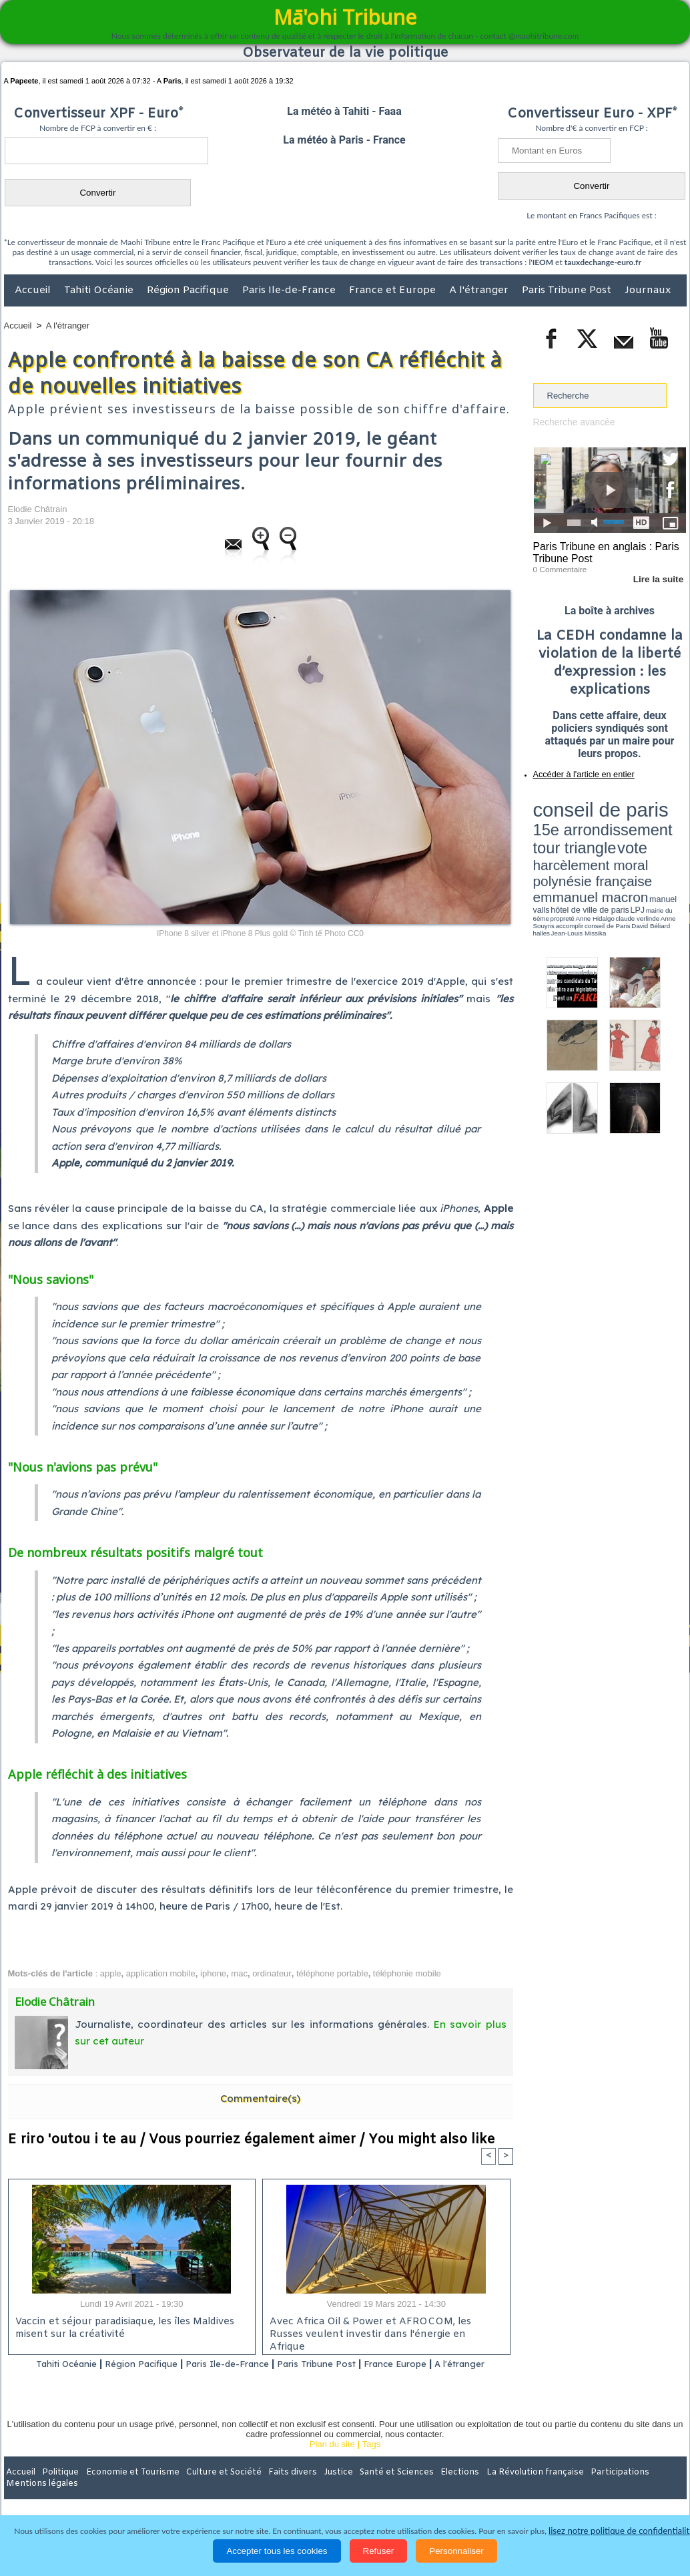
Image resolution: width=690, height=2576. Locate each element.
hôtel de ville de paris (659, 836)
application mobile (161, 1973)
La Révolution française (504, 2489)
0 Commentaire (558, 567)
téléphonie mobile (407, 1973)
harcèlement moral (568, 825)
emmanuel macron (568, 835)
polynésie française (642, 825)
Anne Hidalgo (599, 843)
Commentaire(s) (260, 2098)
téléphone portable (332, 1973)
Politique (58, 2489)
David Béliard (575, 848)
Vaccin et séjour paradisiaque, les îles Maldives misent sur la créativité (121, 2329)
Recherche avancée (572, 422)
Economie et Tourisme (126, 2489)
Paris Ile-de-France (290, 290)
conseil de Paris (547, 848)
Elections (433, 2489)
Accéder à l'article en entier (577, 771)
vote (662, 814)
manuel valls (619, 836)
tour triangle (627, 814)
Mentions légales (649, 2489)
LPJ (537, 843)
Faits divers (278, 2489)
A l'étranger (480, 290)
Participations (584, 2489)
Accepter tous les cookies (276, 2551)
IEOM (543, 262)
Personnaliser (456, 2551)
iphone (213, 1973)
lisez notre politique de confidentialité (621, 2531)
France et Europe (393, 290)
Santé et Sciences (374, 2489)
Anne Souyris (653, 843)
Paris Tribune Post (568, 290)
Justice (319, 2489)
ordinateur (272, 1973)
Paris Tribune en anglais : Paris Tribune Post (602, 551)
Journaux (648, 290)
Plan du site (332, 2461)
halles (592, 848)
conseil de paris (575, 802)
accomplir (674, 843)
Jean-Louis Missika (616, 848)
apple (110, 1973)
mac (239, 1973)
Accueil (34, 290)
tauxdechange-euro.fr (603, 262)
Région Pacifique (189, 290)
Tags (371, 2461)
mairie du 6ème (556, 843)
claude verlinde (626, 843)
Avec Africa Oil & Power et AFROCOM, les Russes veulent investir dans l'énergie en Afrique (382, 2329)
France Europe (439, 2364)
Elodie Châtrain (37, 509)
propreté (578, 843)
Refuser (378, 2551)
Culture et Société (213, 2489)
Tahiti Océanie (100, 290)
